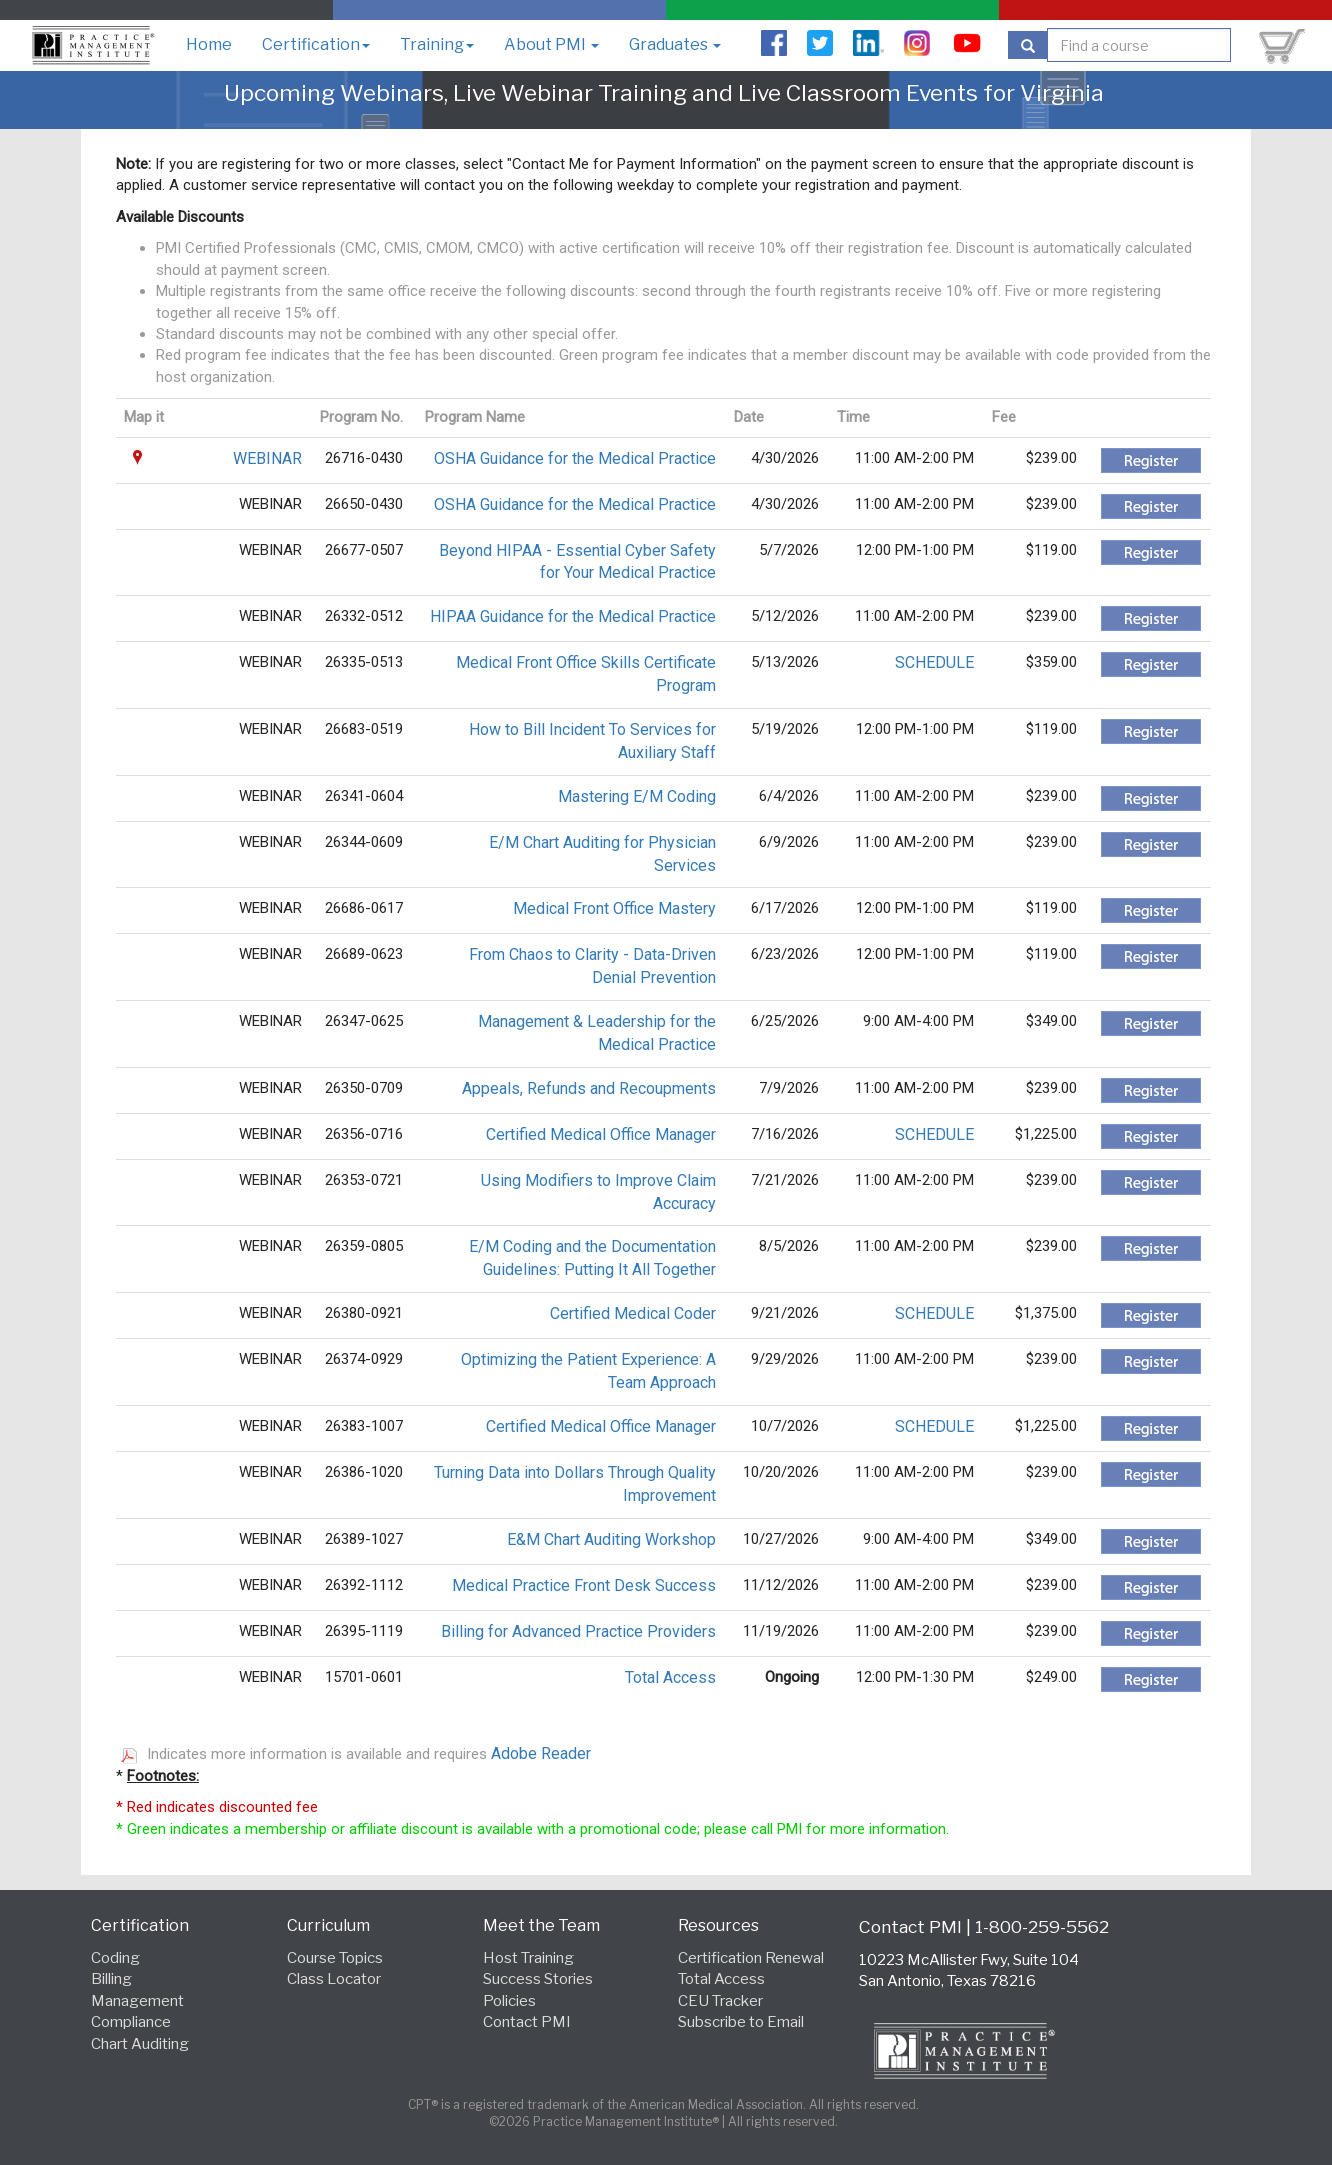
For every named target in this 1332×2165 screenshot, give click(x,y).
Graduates (675, 44)
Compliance (131, 2022)
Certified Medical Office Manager (601, 1134)
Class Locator (334, 1979)
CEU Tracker (720, 2001)
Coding (115, 1958)
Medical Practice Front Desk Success (584, 1585)
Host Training (528, 1958)
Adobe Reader (541, 1753)
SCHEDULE (934, 662)
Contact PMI (527, 2022)
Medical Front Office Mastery (614, 908)
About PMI (551, 44)
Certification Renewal (751, 1958)
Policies (509, 2001)
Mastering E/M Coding (637, 796)
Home (209, 44)
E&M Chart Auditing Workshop (611, 1539)
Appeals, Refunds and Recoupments (589, 1088)
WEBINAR (267, 458)
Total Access (670, 1677)
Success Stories (538, 1979)
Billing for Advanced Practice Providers (578, 1631)
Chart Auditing (140, 2044)
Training (437, 44)
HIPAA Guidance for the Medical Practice (573, 616)
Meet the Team (541, 1925)
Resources (718, 1925)
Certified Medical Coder (633, 1313)
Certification (316, 44)
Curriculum (328, 1925)
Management (137, 2001)
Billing (111, 1979)
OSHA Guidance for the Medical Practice (575, 458)
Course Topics (335, 1958)
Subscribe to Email (741, 2022)
